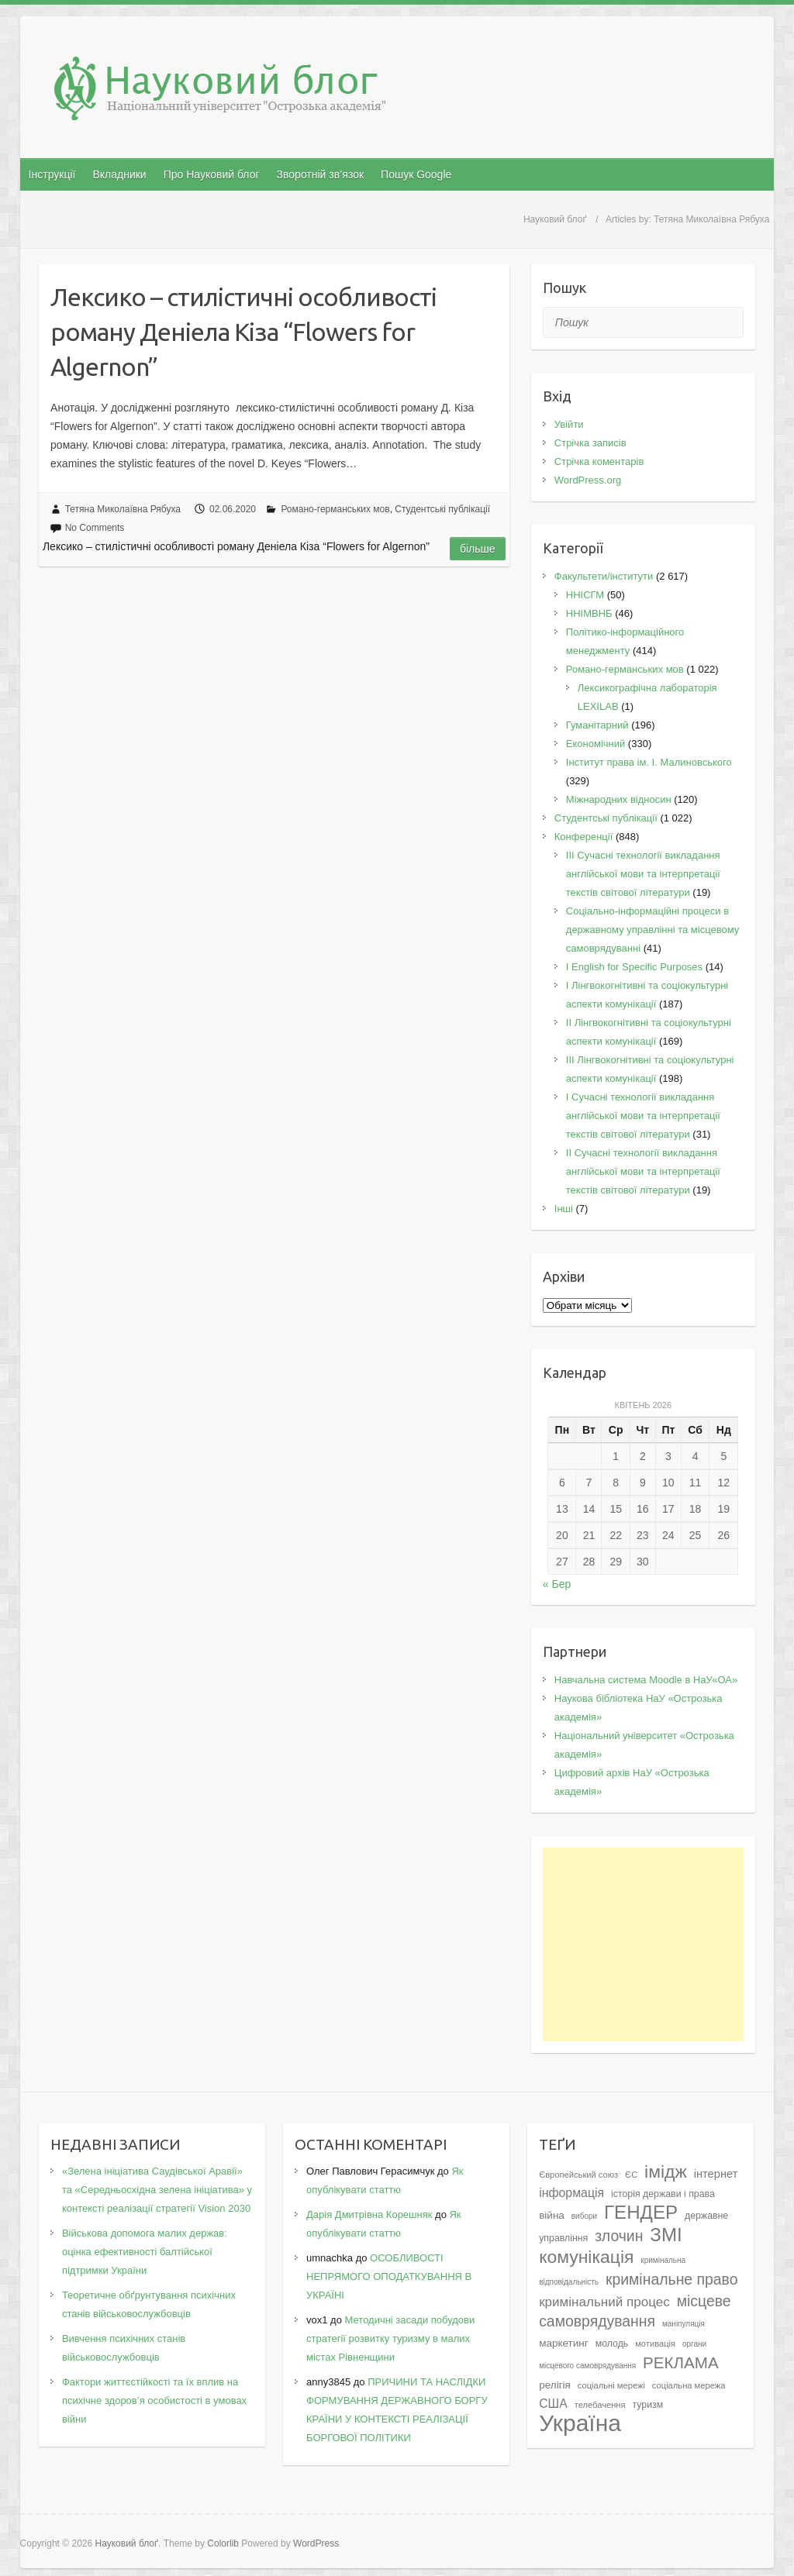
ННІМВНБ (589, 613)
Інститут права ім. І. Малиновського (649, 762)
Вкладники (119, 174)
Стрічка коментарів (599, 461)
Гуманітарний (597, 725)
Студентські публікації (442, 509)
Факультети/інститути (604, 576)
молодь (612, 2343)
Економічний (595, 743)
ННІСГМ (585, 595)
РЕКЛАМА (681, 2362)
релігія (555, 2385)
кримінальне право (672, 2279)
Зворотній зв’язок (320, 174)
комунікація (586, 2257)
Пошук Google (416, 174)
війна (551, 2215)
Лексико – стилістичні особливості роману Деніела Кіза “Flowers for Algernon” (243, 332)
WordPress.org (587, 480)
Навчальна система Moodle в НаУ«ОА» (645, 1680)
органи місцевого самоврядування (622, 2355)
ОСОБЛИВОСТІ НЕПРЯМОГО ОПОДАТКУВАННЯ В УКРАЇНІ (388, 2276)
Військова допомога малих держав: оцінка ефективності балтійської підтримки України (144, 2251)
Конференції (583, 836)
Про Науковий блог (212, 174)
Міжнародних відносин (618, 799)
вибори (584, 2216)
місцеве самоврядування (634, 2311)
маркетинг (564, 2343)
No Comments (95, 527)
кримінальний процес (604, 2302)
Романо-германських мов (335, 509)
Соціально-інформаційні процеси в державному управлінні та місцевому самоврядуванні (653, 929)
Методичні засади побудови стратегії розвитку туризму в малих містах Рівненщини (390, 2338)
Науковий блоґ (554, 219)
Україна (580, 2423)
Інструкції (52, 174)
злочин (619, 2235)
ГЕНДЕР (641, 2212)
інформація (571, 2192)
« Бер (557, 1584)
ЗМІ (666, 2234)
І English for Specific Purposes (634, 967)
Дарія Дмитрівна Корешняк (369, 2214)
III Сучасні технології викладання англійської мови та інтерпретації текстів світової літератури (643, 873)
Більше (477, 548)
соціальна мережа (689, 2385)
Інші (563, 1208)
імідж (665, 2171)
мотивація (655, 2343)
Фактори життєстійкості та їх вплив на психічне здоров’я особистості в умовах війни (154, 2400)
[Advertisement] (643, 1944)
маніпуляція (683, 2323)
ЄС (631, 2174)
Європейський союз (578, 2174)
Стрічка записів (590, 443)
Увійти (569, 424)
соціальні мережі (611, 2385)
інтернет (716, 2174)
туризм (647, 2404)
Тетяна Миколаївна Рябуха (123, 509)
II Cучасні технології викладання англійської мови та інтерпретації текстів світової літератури (643, 1171)
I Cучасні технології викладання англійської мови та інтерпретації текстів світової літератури (643, 1115)
